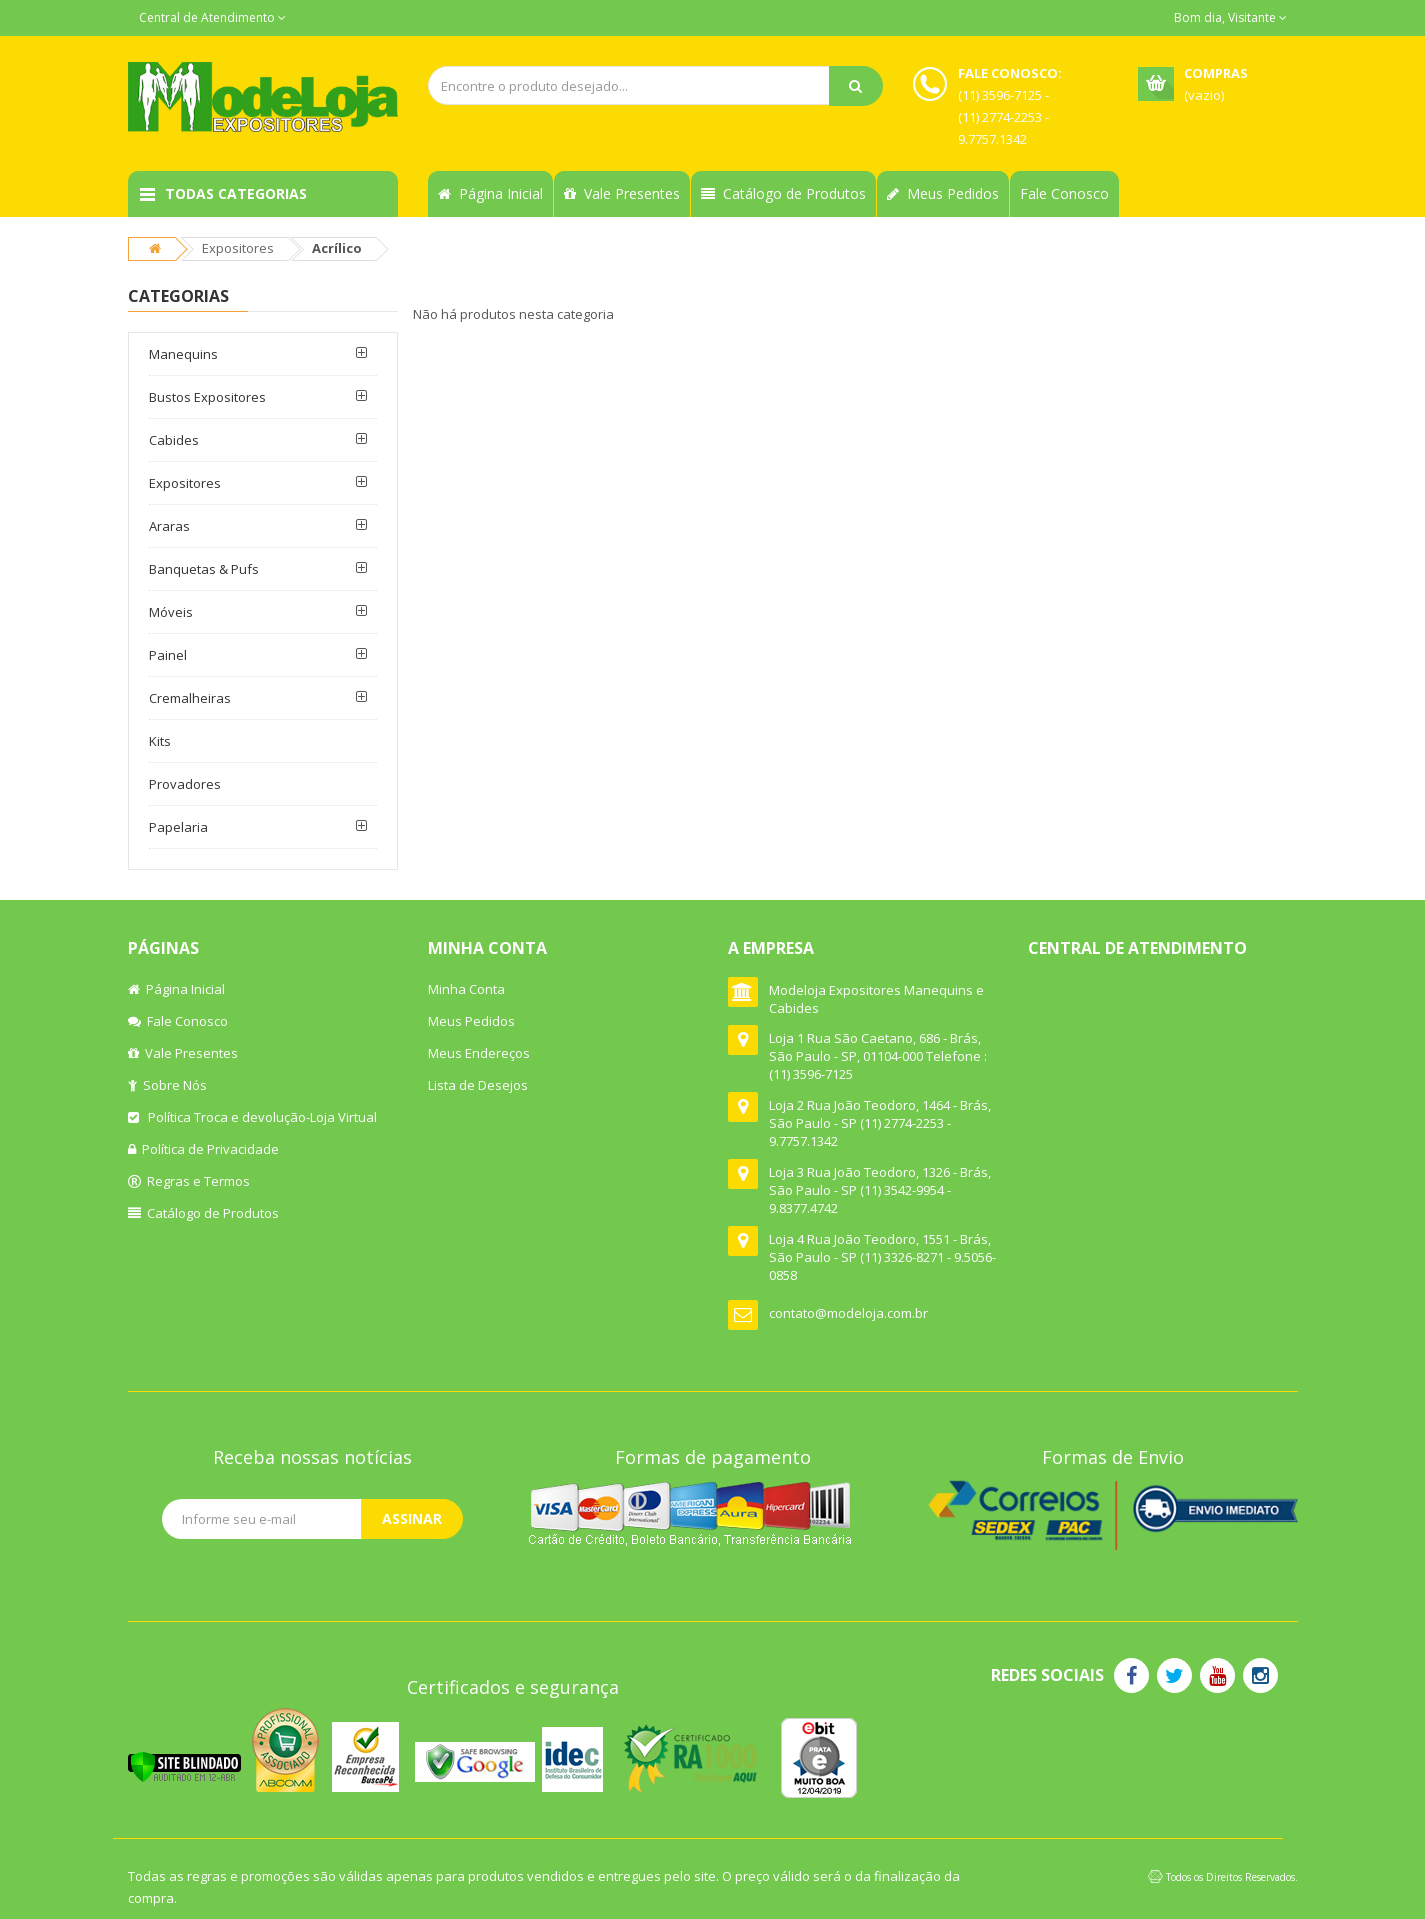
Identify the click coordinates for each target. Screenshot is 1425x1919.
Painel (168, 655)
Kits (160, 741)
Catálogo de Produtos (783, 193)
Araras (169, 526)
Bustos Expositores (207, 397)
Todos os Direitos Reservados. (1232, 1877)
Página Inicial (490, 193)
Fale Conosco (1064, 193)
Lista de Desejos (478, 1085)
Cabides (174, 440)
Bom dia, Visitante (1230, 17)
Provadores (185, 784)
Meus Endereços (479, 1053)
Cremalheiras (190, 698)
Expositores (238, 248)
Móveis (171, 612)
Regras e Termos (189, 1181)
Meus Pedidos (943, 193)
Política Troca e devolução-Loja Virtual (252, 1117)
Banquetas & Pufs (204, 569)
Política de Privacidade (203, 1149)
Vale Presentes (622, 193)
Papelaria (178, 827)
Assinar (412, 1518)
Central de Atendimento (212, 17)
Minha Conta (466, 989)
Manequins (183, 354)
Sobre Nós (167, 1085)
